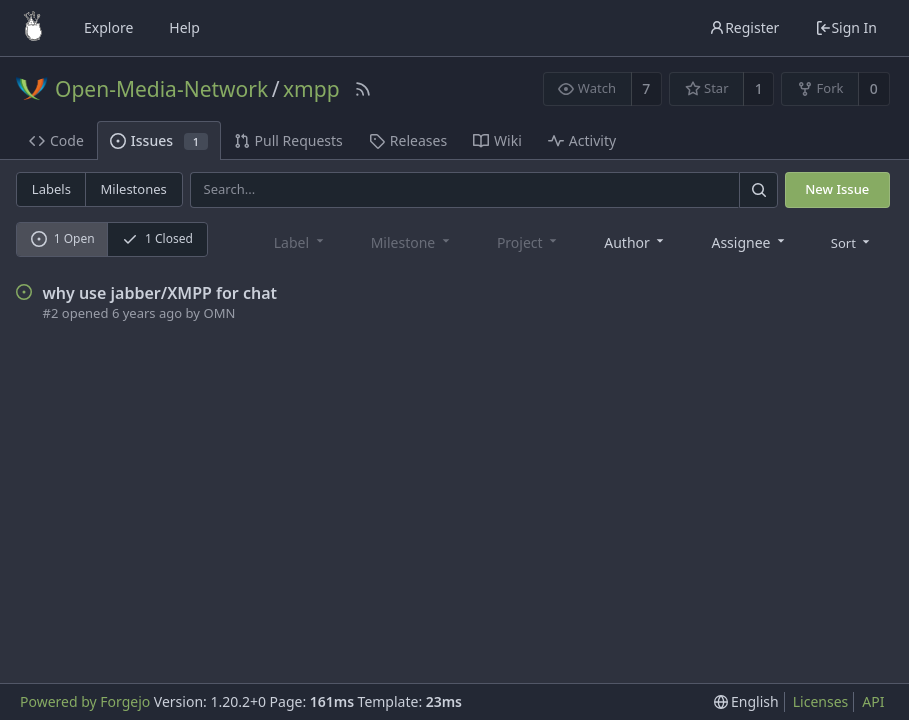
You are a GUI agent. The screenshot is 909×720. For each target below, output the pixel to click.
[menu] (852, 241)
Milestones (134, 189)
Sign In (846, 27)
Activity (582, 140)
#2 (51, 313)
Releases (408, 140)
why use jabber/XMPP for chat (160, 293)
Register (744, 27)
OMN (219, 313)
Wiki (497, 140)
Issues (159, 140)
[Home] (33, 28)
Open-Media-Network (161, 89)
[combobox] (635, 241)
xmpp (311, 89)
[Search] (758, 189)
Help (184, 27)
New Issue (837, 189)
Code (56, 140)
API (873, 701)
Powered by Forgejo (85, 701)
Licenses (821, 701)
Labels (51, 189)
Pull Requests (288, 140)
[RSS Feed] (363, 89)
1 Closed (157, 238)
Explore (108, 27)
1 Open (63, 238)
